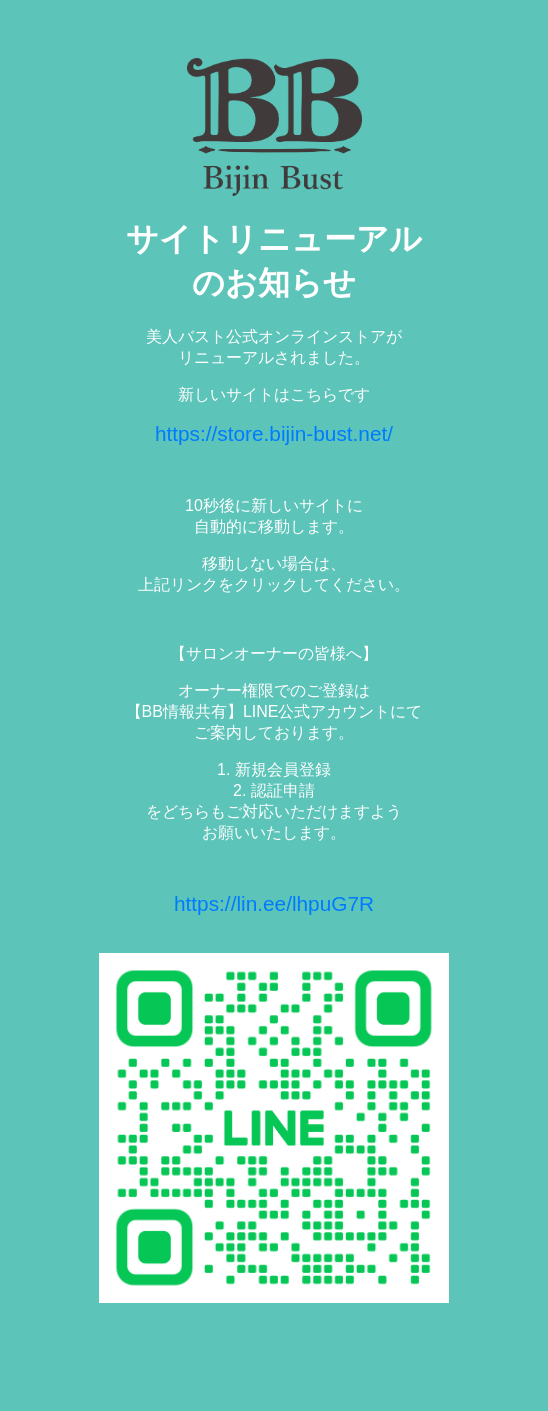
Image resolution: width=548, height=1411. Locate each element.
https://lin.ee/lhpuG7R (274, 903)
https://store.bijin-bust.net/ (274, 433)
